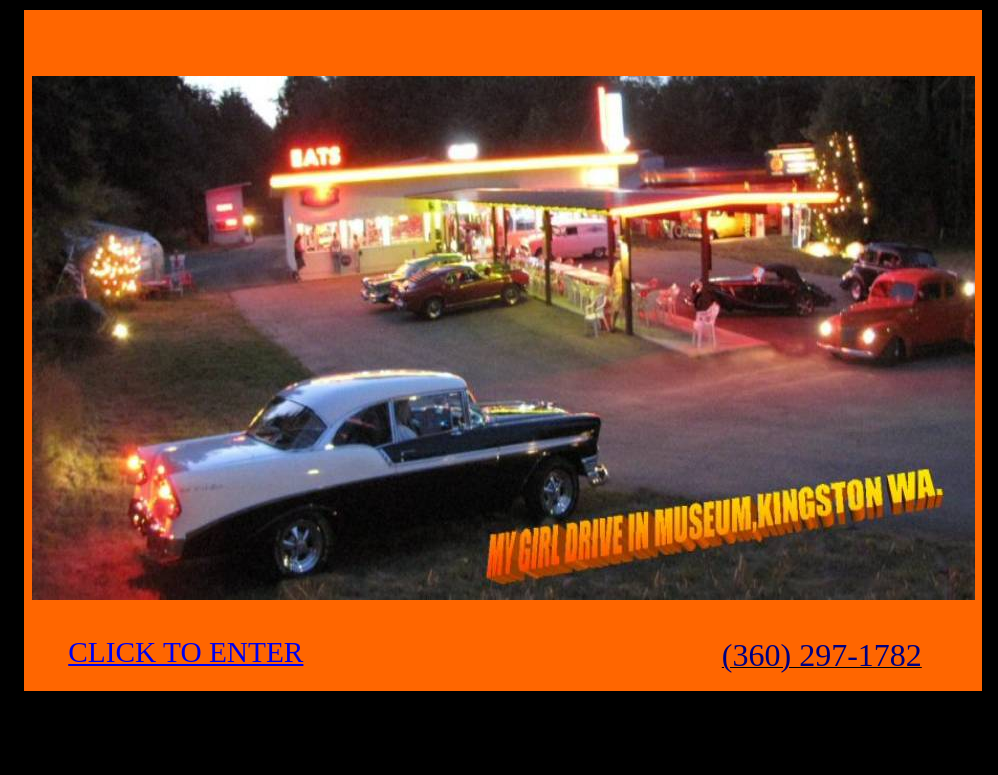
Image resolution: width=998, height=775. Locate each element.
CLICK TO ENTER (185, 652)
